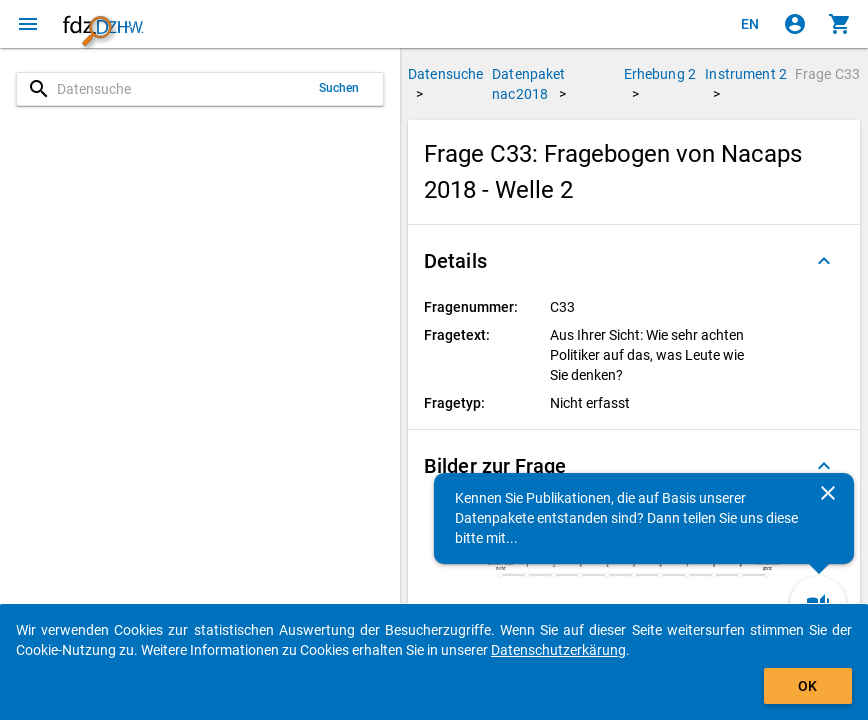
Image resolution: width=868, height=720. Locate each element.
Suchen (339, 88)
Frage (827, 74)
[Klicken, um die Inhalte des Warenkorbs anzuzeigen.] (840, 24)
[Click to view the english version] (750, 24)
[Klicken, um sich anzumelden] (795, 24)
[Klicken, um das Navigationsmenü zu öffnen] (28, 24)
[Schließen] (828, 493)
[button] (634, 261)
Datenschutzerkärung (558, 650)
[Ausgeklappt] (824, 261)
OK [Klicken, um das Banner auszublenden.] (807, 686)
